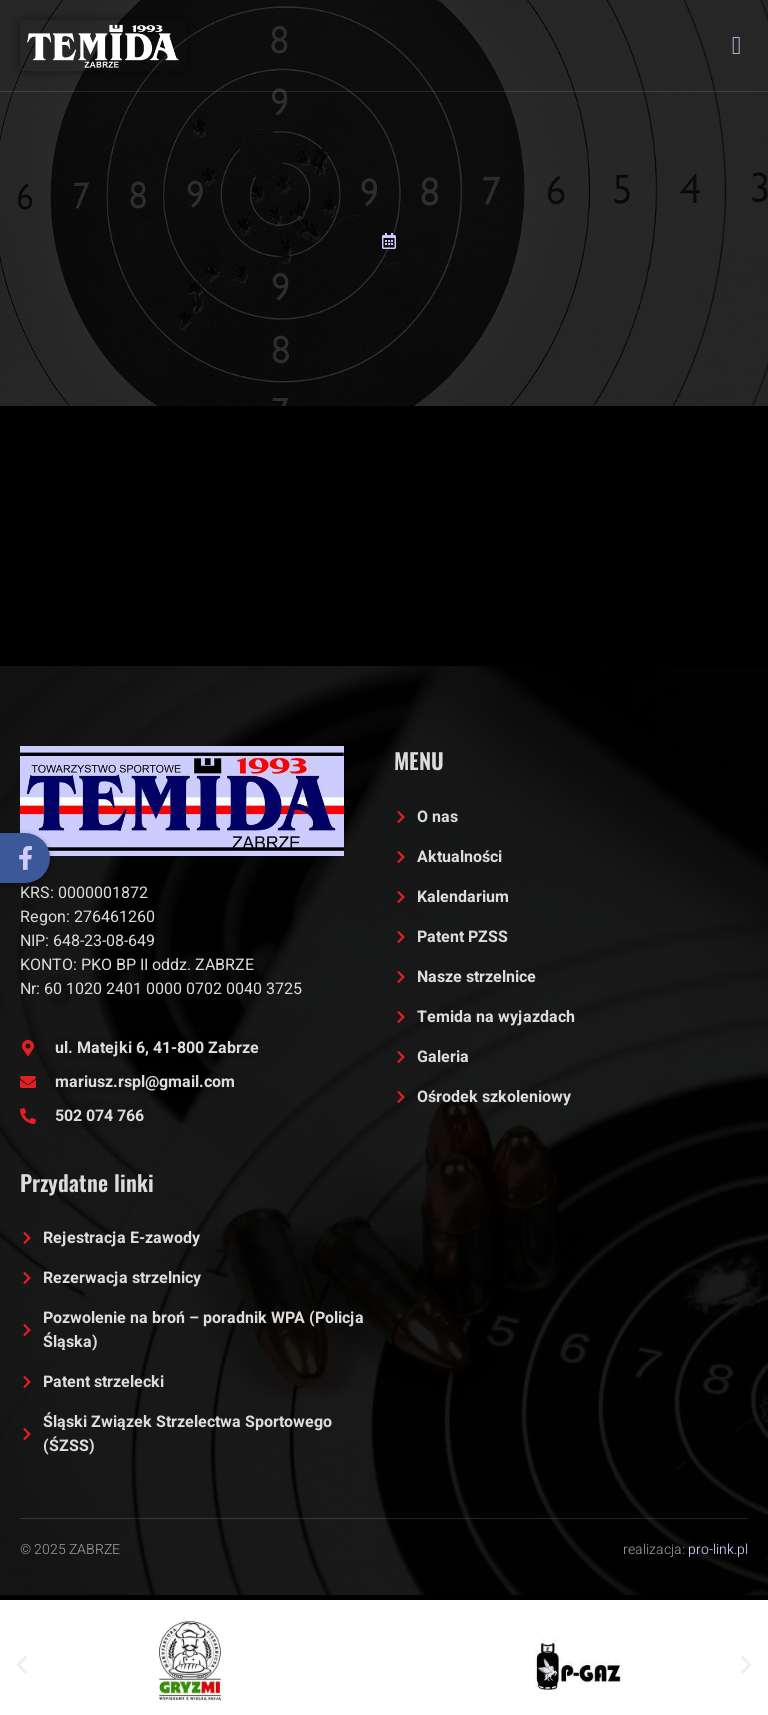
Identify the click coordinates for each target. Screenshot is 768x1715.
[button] (22, 1665)
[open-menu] (737, 45)
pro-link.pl (718, 1549)
